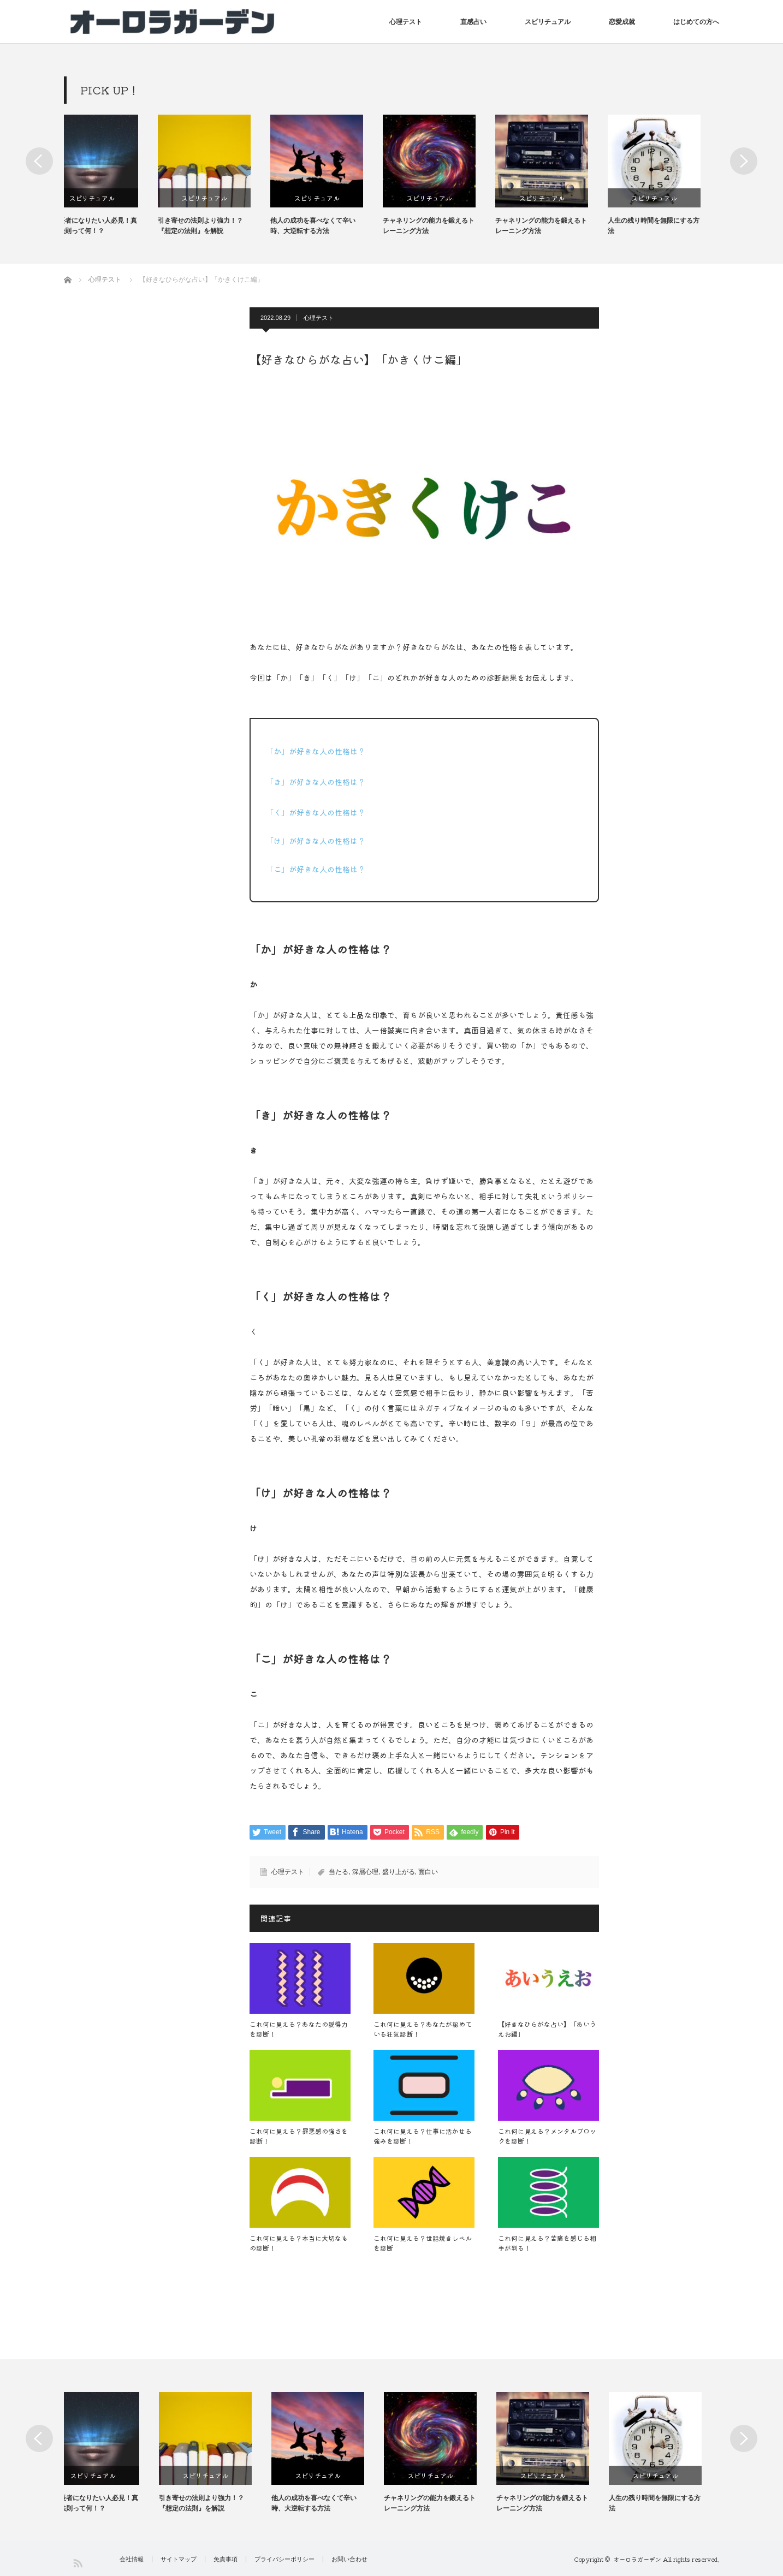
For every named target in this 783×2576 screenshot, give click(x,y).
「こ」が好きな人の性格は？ (315, 869)
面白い (428, 1872)
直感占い (473, 22)
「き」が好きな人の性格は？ (315, 781)
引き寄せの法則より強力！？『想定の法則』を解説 (219, 226)
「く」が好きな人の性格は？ (315, 812)
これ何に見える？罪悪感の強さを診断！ (299, 2135)
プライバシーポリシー (284, 2559)
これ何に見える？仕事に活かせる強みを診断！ (422, 2135)
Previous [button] (39, 161)
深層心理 (365, 1872)
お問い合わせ (349, 2559)
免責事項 (225, 2559)
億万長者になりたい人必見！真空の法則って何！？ (110, 226)
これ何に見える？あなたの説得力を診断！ (299, 2028)
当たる (338, 1872)
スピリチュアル (548, 22)
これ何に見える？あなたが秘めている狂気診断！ (422, 2028)
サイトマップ (179, 2559)
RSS (77, 2562)
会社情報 (132, 2559)
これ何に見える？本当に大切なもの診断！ (299, 2242)
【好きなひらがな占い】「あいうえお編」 (547, 2028)
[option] (120, 175)
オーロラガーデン (637, 2559)
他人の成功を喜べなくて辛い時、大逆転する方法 (331, 226)
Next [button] (743, 161)
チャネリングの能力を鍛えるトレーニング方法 (447, 226)
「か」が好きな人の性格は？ (315, 751)
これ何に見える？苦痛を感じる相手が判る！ (547, 2242)
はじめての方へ (696, 22)
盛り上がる (398, 1872)
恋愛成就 (622, 22)
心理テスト (405, 22)
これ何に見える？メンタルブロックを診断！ (547, 2135)
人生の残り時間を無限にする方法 (672, 226)
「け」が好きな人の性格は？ (315, 840)
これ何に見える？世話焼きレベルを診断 (422, 2242)
